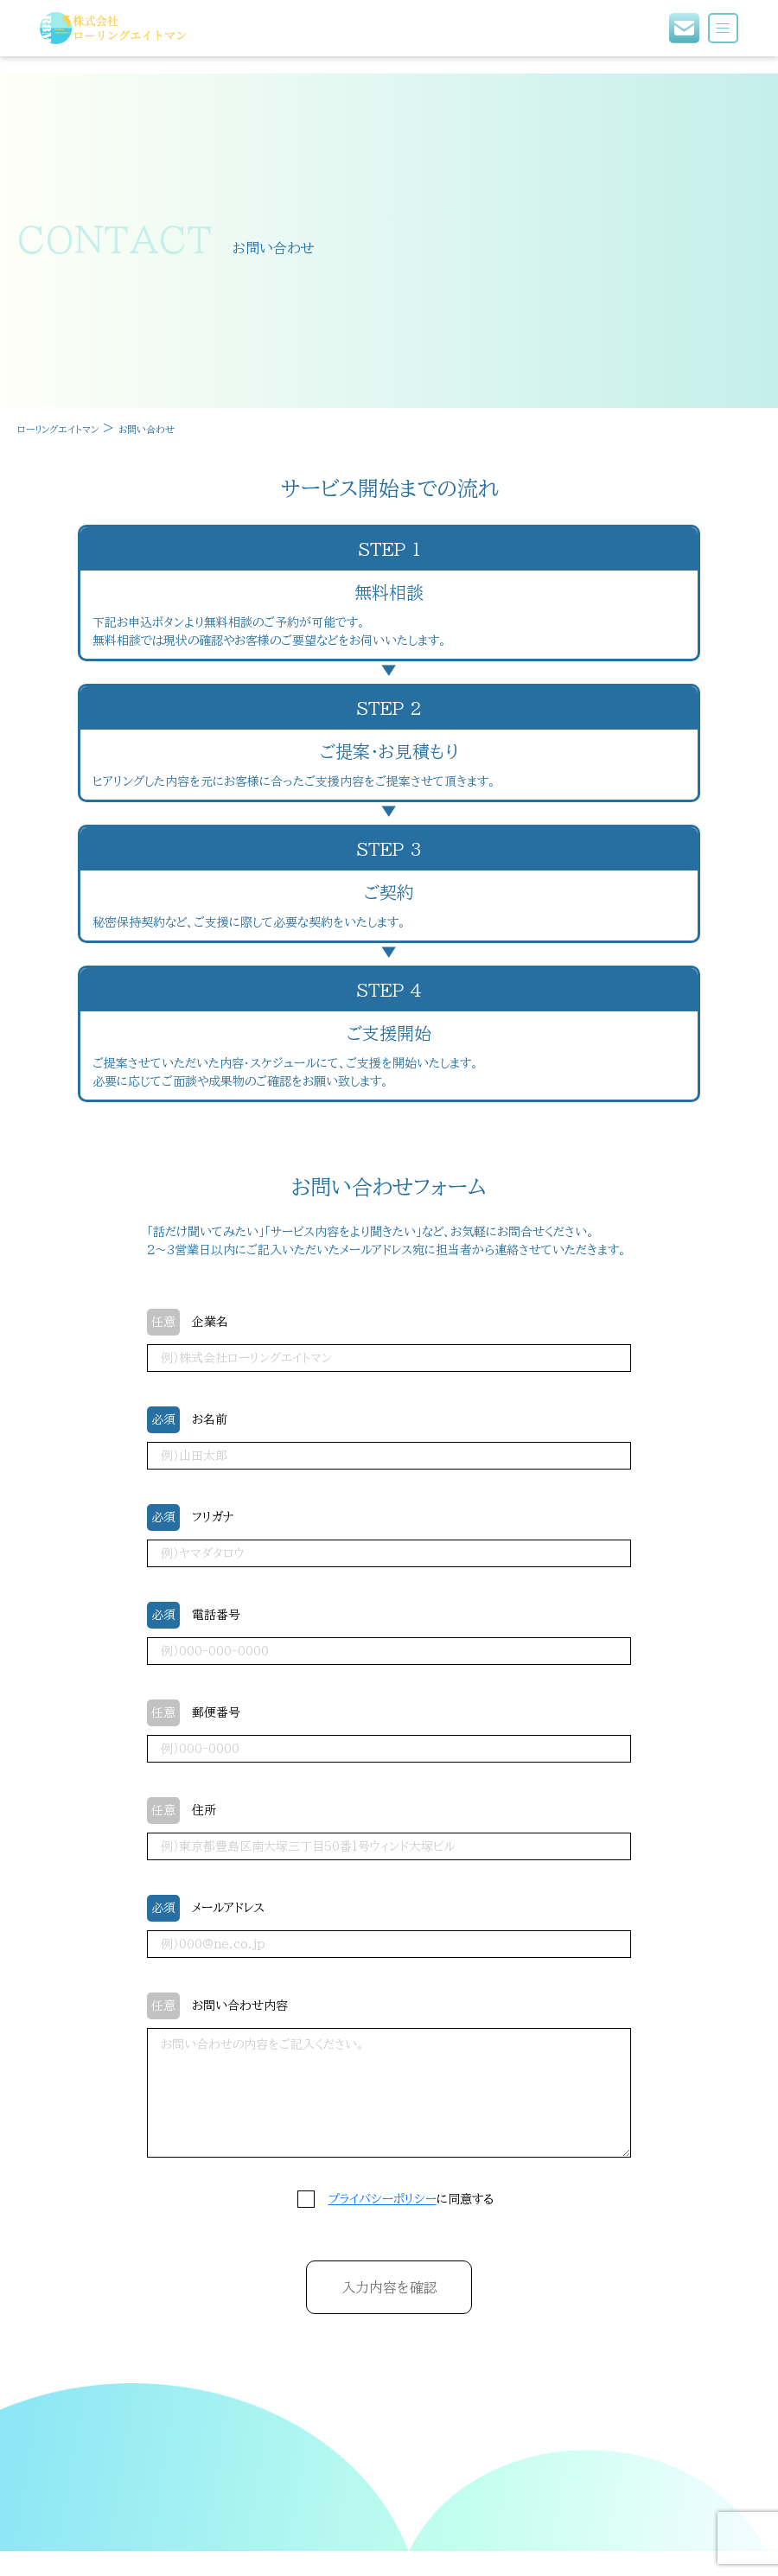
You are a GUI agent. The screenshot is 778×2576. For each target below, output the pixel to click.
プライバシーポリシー (382, 2199)
